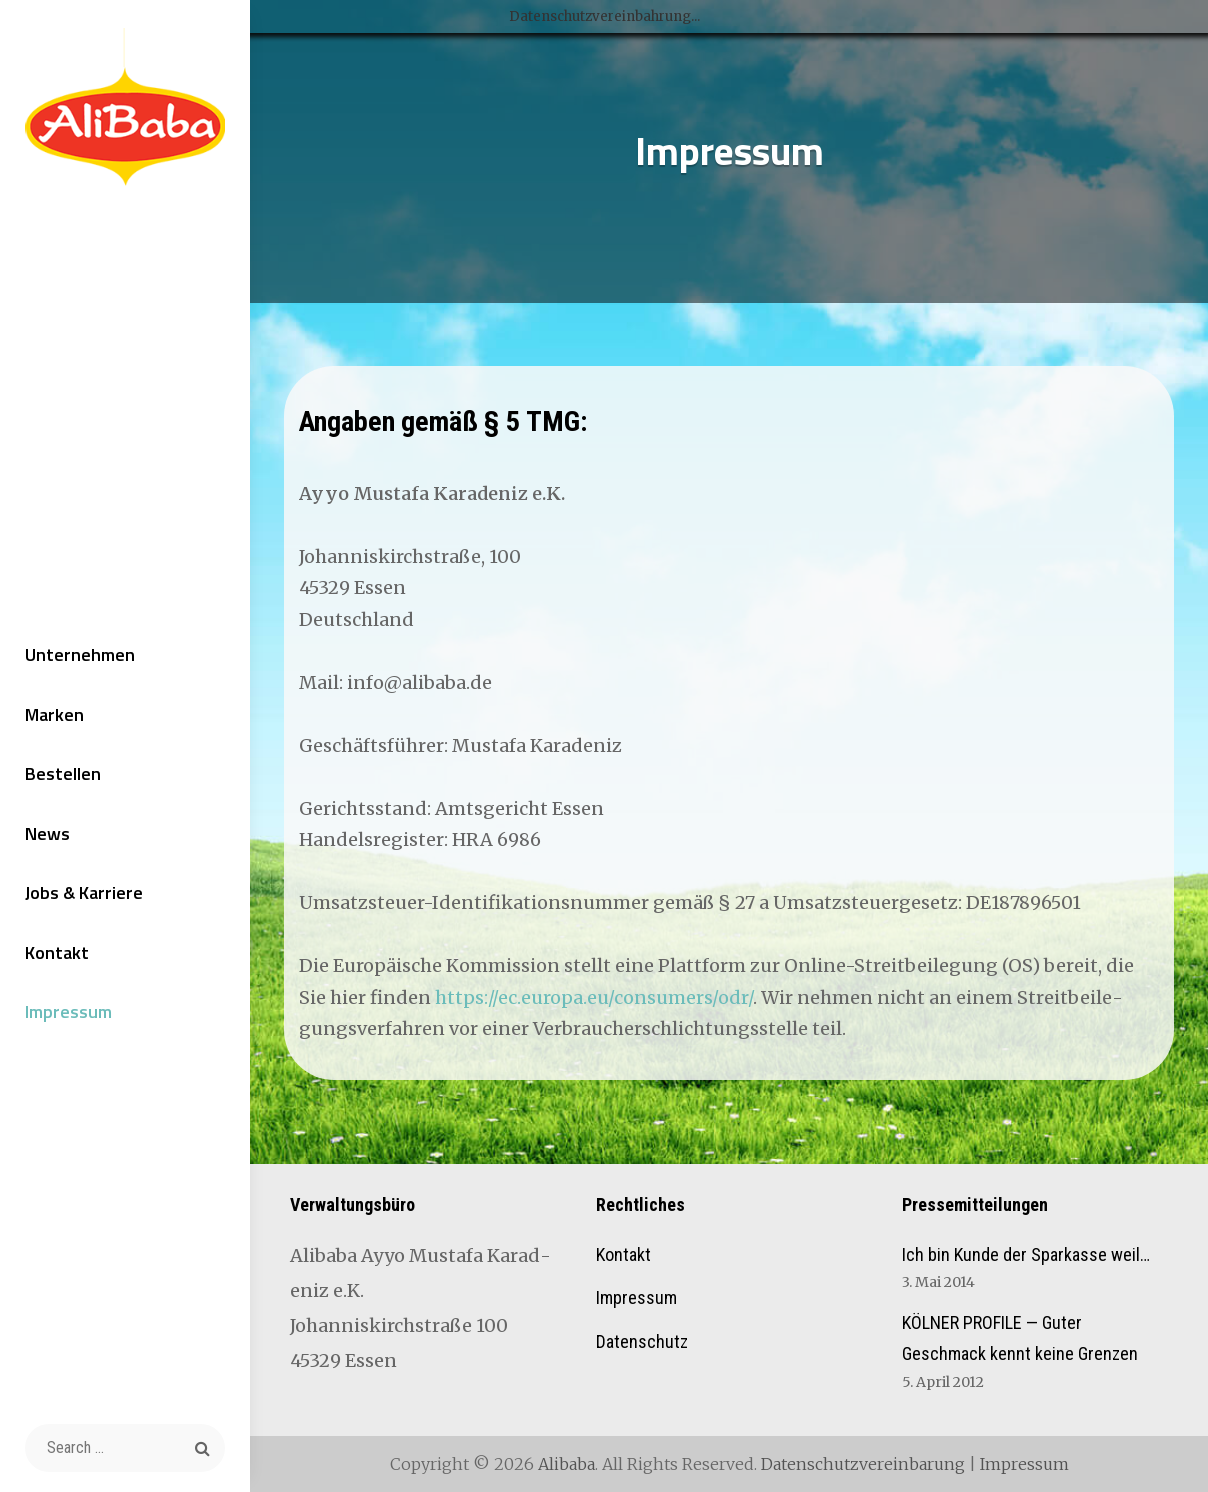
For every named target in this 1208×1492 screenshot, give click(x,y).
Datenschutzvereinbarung (863, 1464)
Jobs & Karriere (84, 892)
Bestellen (63, 773)
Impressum (68, 1011)
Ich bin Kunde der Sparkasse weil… (1026, 1254)
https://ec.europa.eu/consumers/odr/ (594, 997)
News (47, 833)
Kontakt (57, 952)
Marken (54, 714)
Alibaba (566, 1464)
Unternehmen (80, 654)
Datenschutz (642, 1341)
